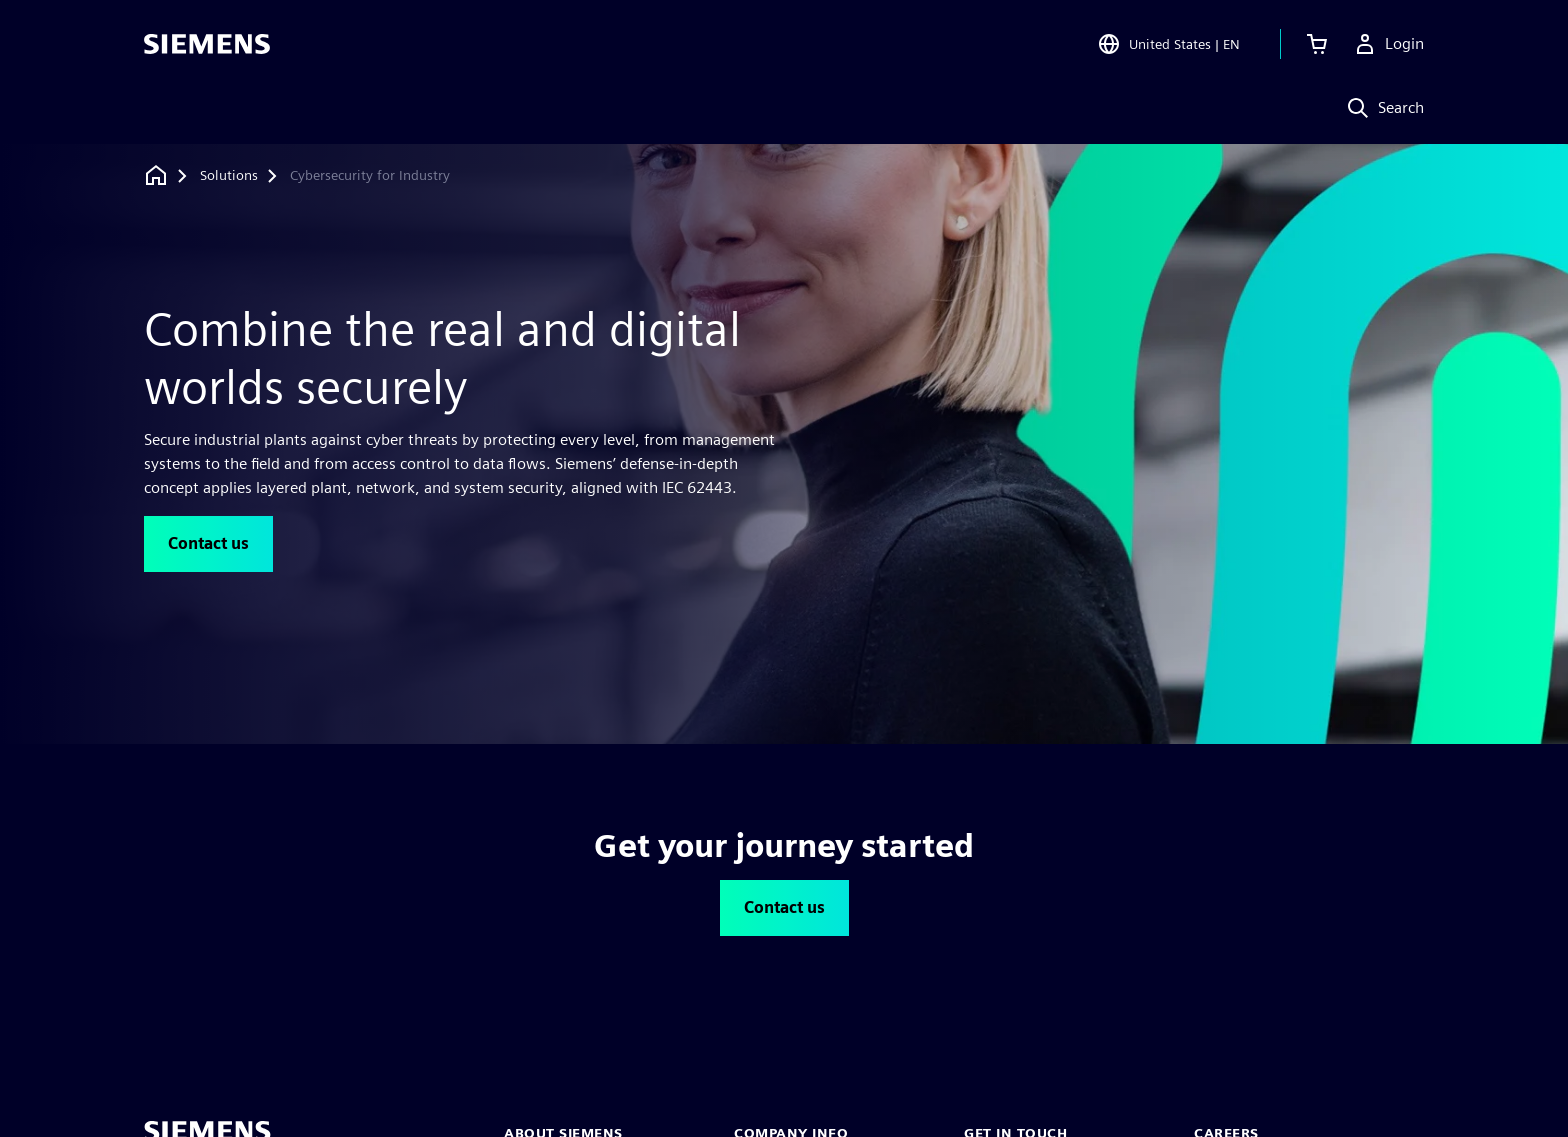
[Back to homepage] (156, 175)
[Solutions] (229, 176)
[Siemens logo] (207, 44)
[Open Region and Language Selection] (1168, 44)
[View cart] (1317, 44)
